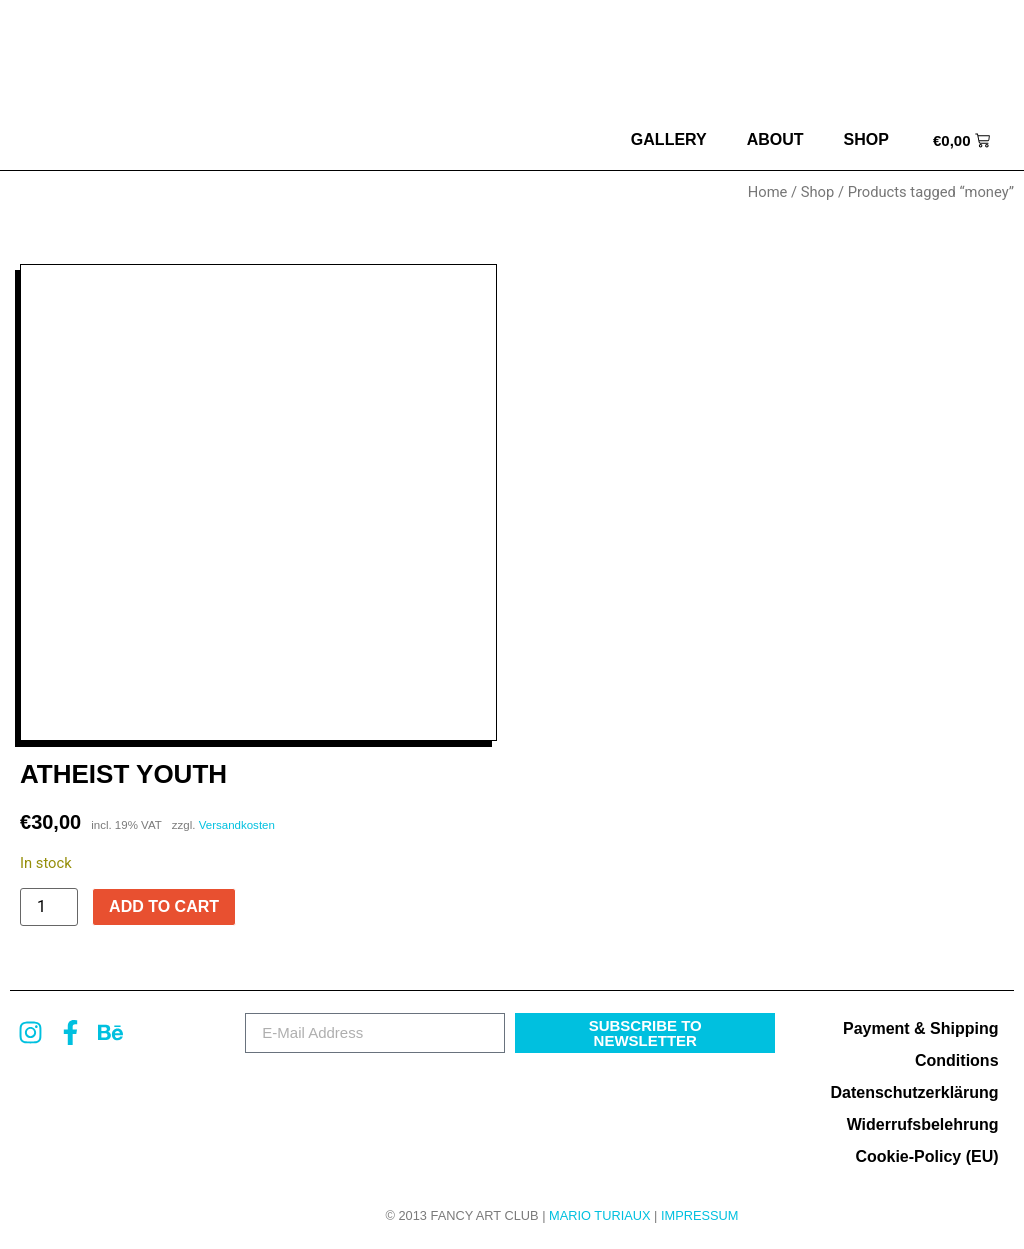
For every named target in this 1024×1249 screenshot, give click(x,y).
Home (768, 192)
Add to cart (164, 906)
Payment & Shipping (921, 1028)
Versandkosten (237, 825)
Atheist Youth (123, 774)
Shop (866, 139)
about (775, 139)
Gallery (669, 139)
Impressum (700, 1215)
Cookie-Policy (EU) (926, 1156)
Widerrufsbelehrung (923, 1124)
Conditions (957, 1060)
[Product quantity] (49, 907)
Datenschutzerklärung (914, 1092)
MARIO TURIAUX (599, 1215)
